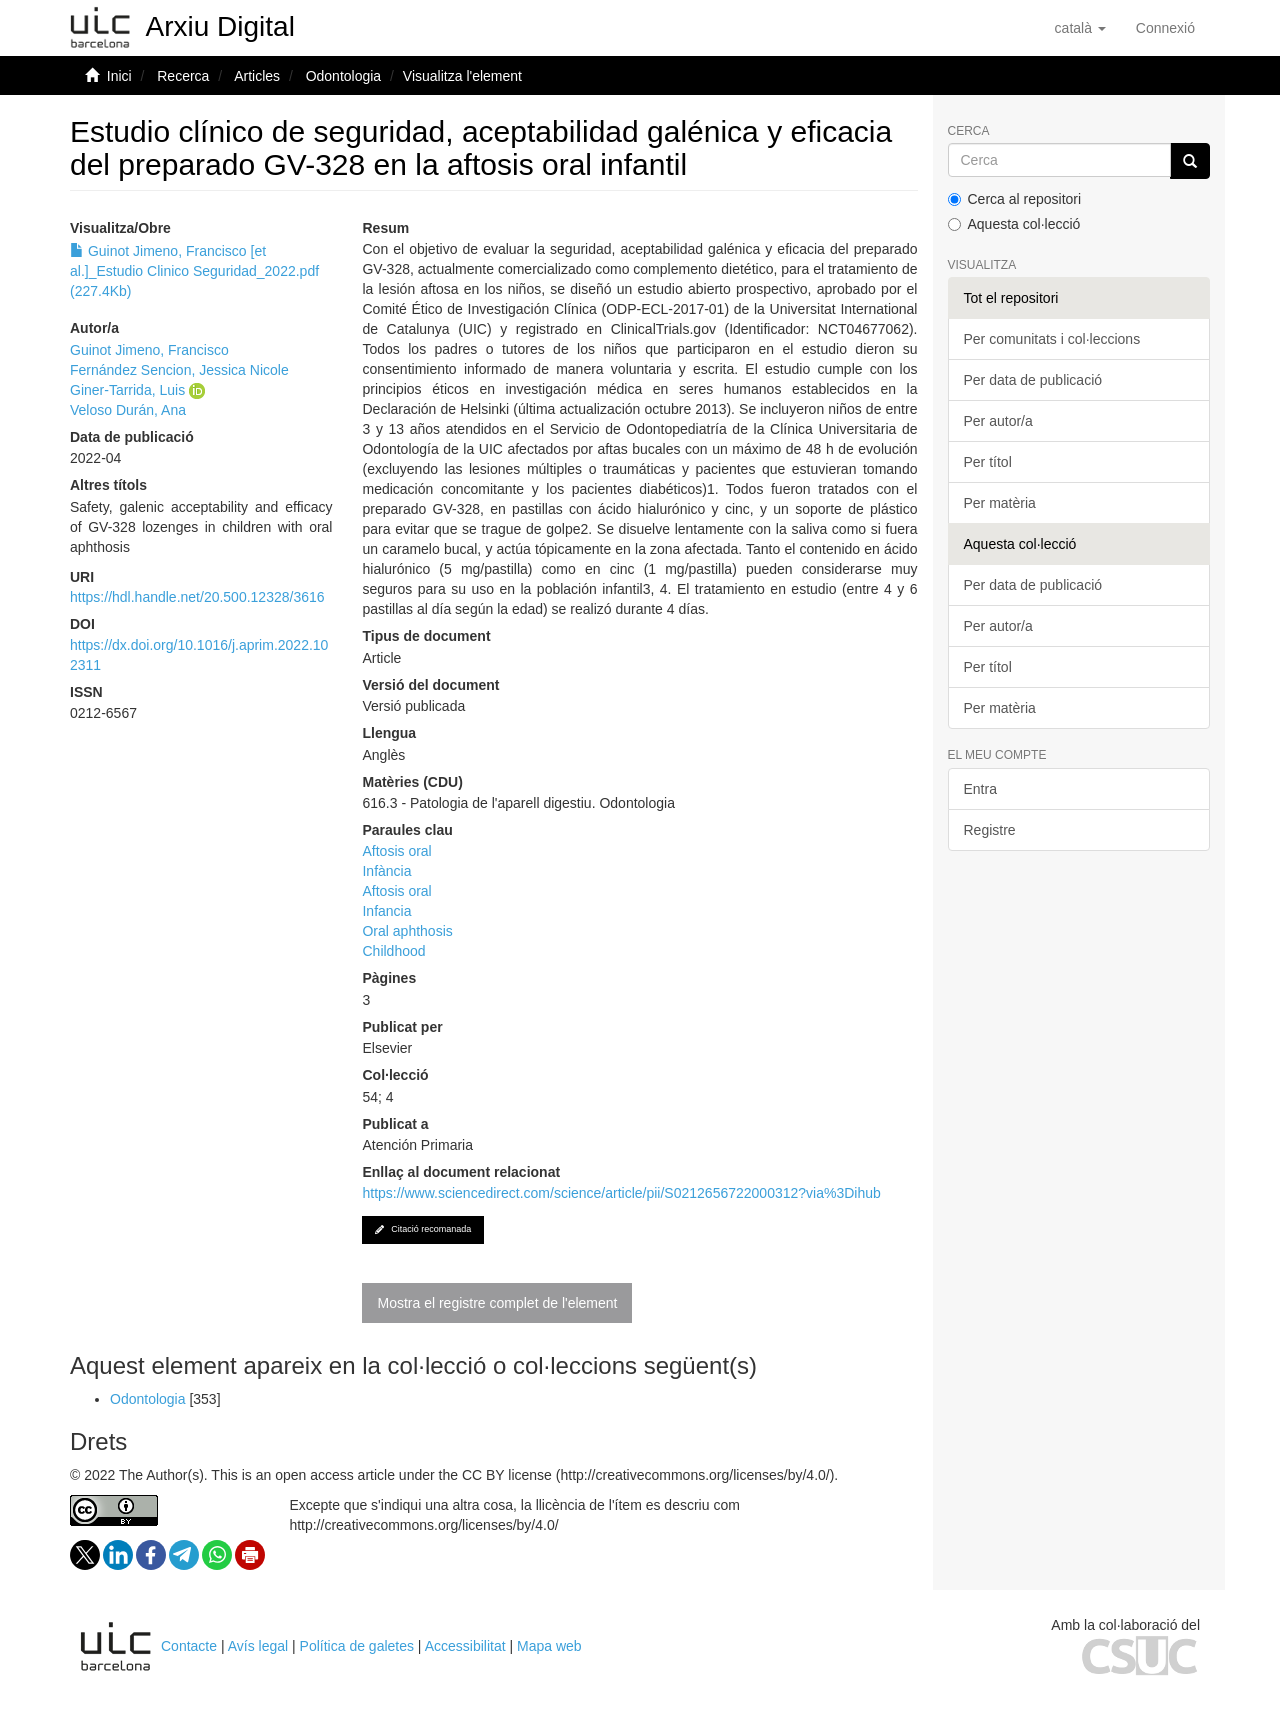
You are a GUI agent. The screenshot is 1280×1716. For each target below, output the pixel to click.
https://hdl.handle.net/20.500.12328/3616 (197, 597)
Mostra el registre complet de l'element (497, 1303)
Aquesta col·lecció (1014, 224)
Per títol (988, 462)
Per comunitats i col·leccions (1052, 339)
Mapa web (549, 1646)
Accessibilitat (465, 1646)
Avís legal (258, 1646)
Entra (980, 789)
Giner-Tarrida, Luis (127, 390)
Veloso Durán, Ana (128, 410)
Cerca (969, 131)
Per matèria (1000, 503)
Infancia (386, 911)
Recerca (183, 76)
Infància (386, 871)
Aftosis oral (396, 851)
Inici (119, 76)
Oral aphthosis (407, 931)
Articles (257, 76)
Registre (990, 830)
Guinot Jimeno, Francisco (149, 350)
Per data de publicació (1033, 380)
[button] (1080, 28)
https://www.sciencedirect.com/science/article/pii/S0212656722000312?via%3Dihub (621, 1193)
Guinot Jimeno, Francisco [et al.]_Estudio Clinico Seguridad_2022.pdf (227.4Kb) (194, 271)
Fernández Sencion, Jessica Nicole (179, 370)
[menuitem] (1165, 28)
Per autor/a (998, 421)
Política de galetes (357, 1646)
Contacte (189, 1646)
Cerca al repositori (1015, 199)
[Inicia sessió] (1165, 28)
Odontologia (344, 76)
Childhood (393, 951)
